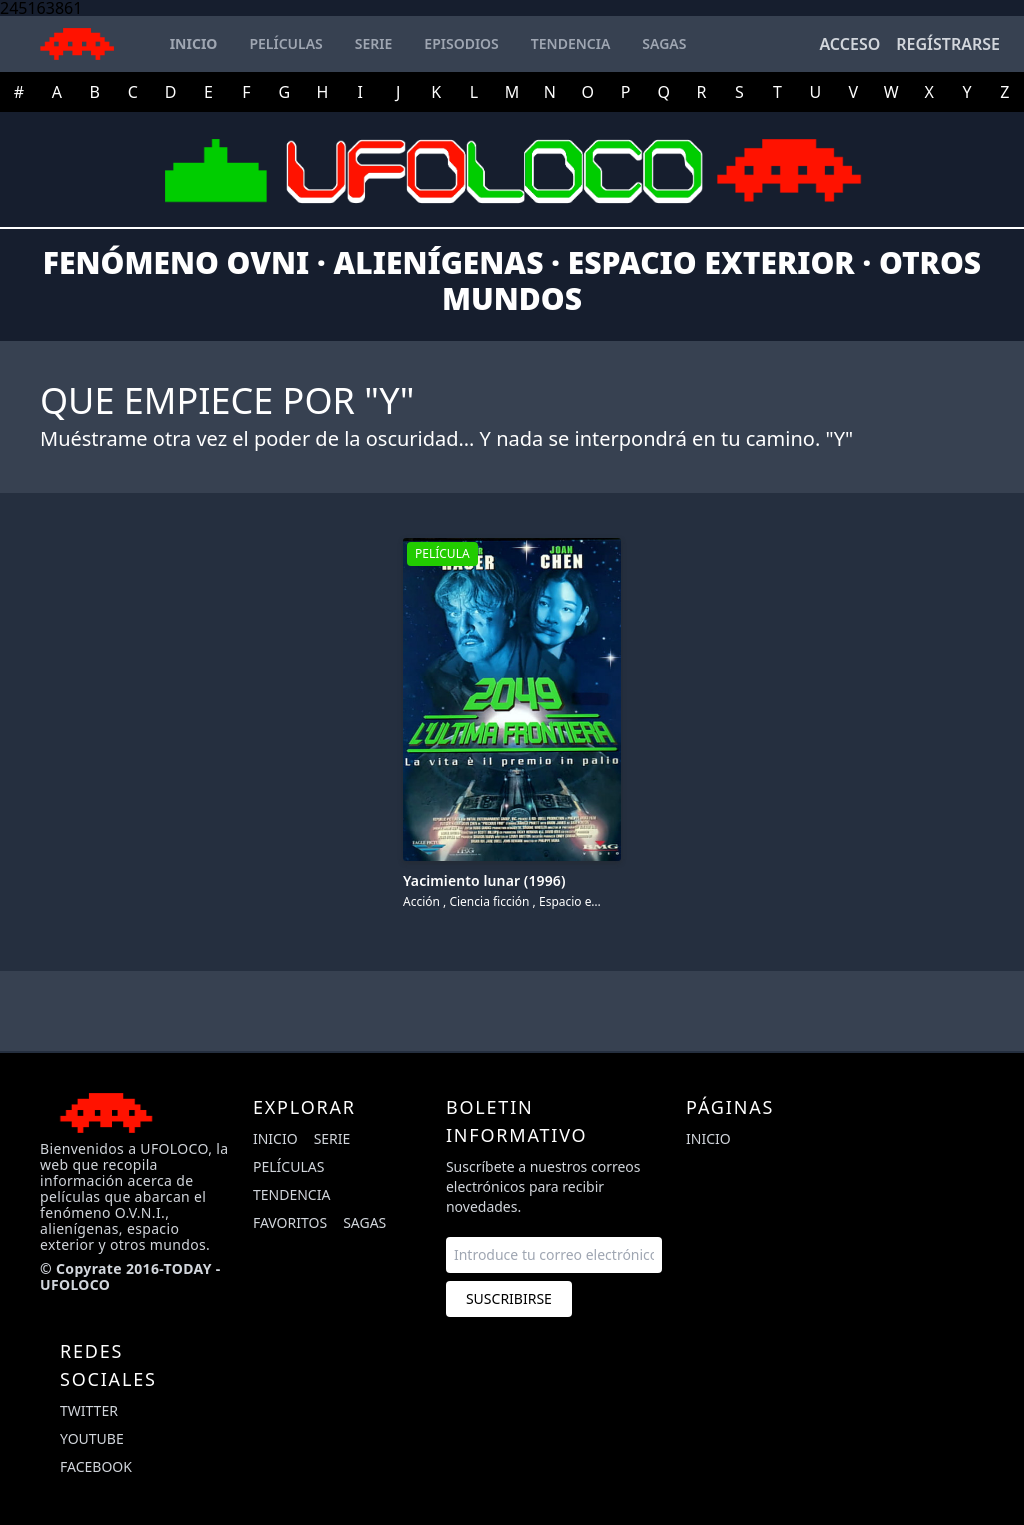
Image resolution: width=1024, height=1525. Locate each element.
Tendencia (291, 1194)
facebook (96, 1466)
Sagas (364, 1222)
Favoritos (290, 1222)
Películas (288, 1166)
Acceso (849, 44)
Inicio (275, 1138)
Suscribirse (509, 1298)
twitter (89, 1410)
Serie (332, 1138)
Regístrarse (948, 44)
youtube (92, 1438)
